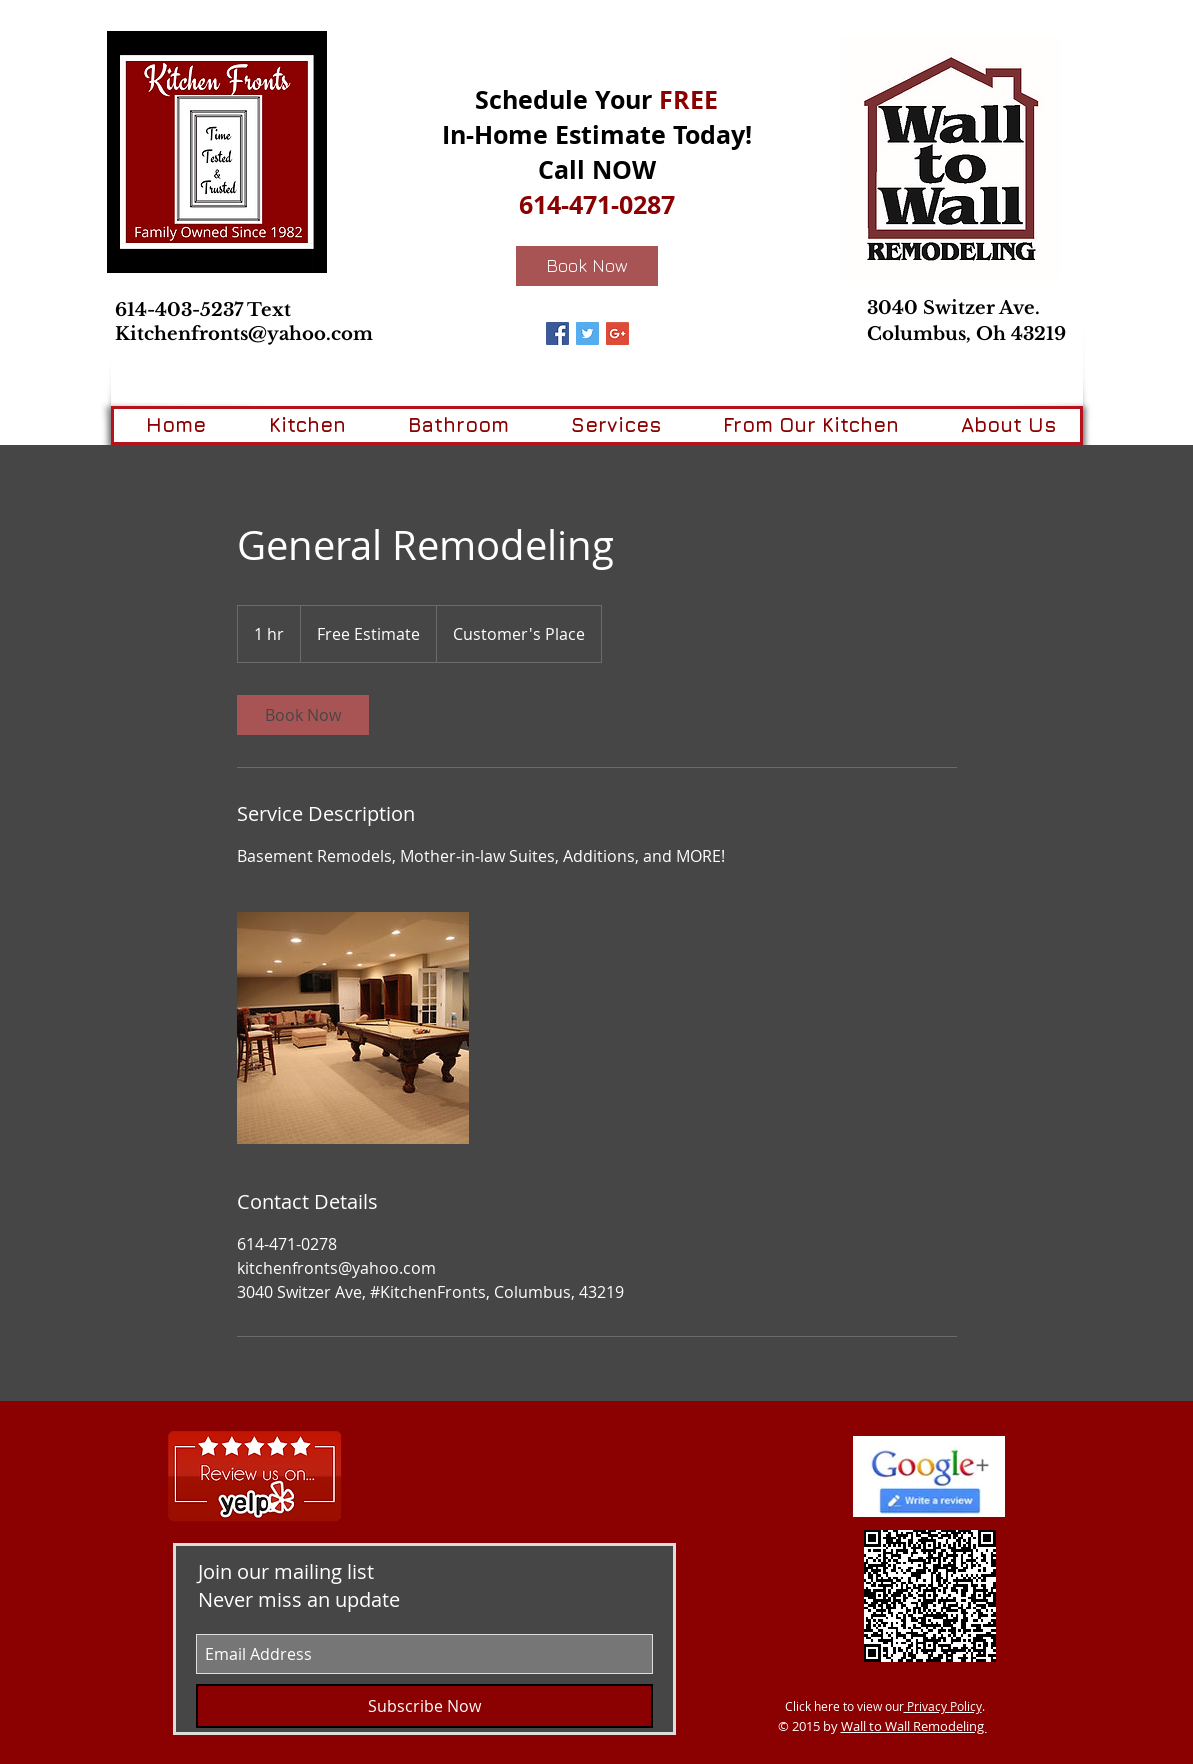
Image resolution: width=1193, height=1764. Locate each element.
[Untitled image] (353, 1028)
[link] (303, 715)
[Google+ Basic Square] (617, 333)
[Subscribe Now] (424, 1706)
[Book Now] (587, 266)
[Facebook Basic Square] (557, 333)
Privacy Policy (943, 1706)
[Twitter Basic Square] (587, 333)
